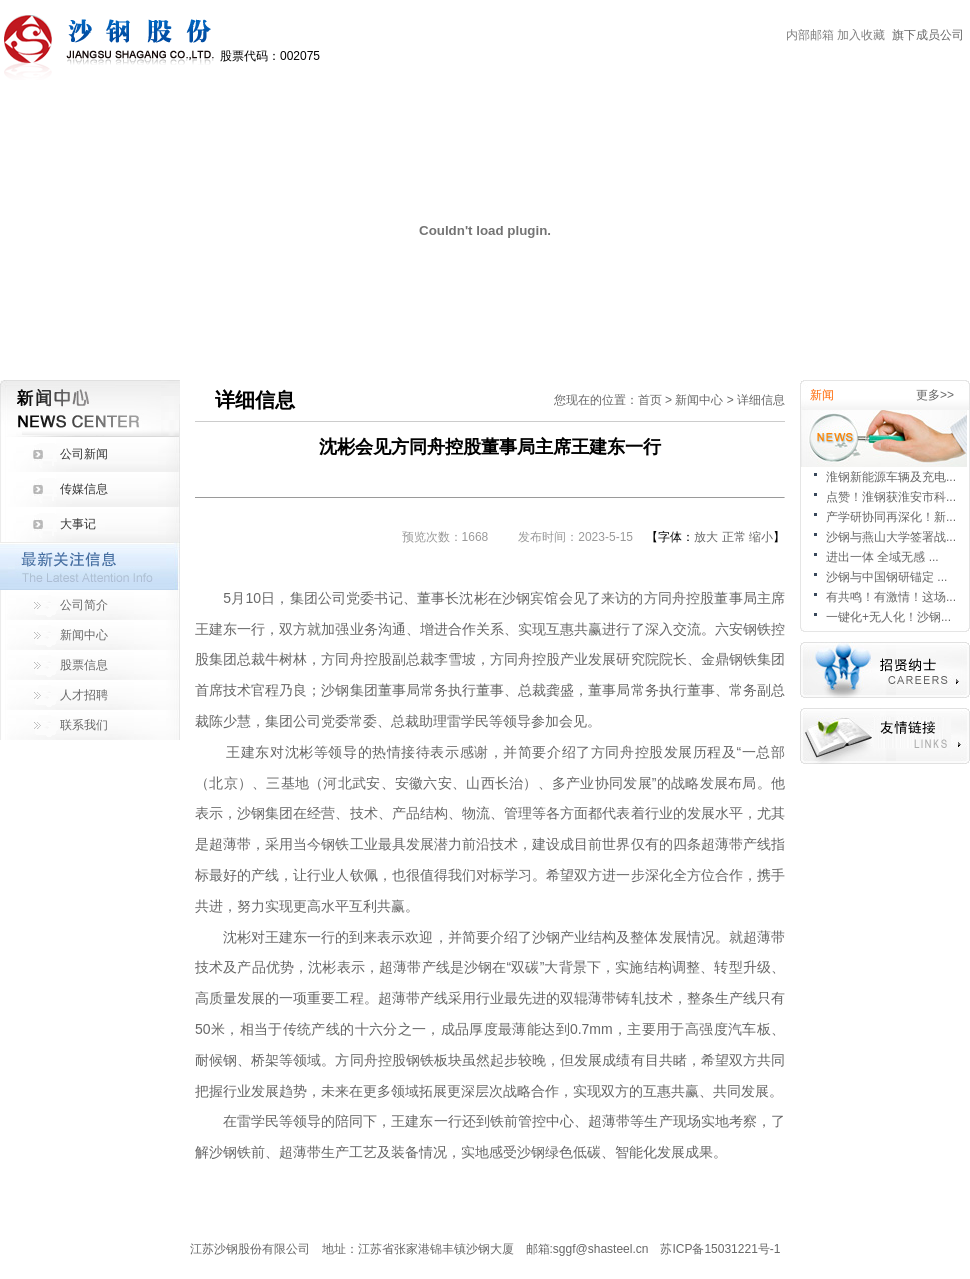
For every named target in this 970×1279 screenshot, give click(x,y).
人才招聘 (84, 695)
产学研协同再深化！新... (891, 517)
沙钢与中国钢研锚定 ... (886, 577)
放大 (706, 537)
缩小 (761, 537)
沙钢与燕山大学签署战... (891, 537)
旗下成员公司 (928, 35)
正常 (734, 537)
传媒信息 (84, 489)
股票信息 (84, 665)
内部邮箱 (810, 35)
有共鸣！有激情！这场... (891, 597)
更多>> (935, 395)
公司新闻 (84, 454)
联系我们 (84, 725)
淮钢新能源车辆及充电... (891, 477)
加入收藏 (861, 35)
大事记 (78, 524)
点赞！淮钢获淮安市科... (891, 497)
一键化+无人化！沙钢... (888, 617)
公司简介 (84, 605)
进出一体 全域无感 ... (882, 557)
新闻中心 (84, 635)
